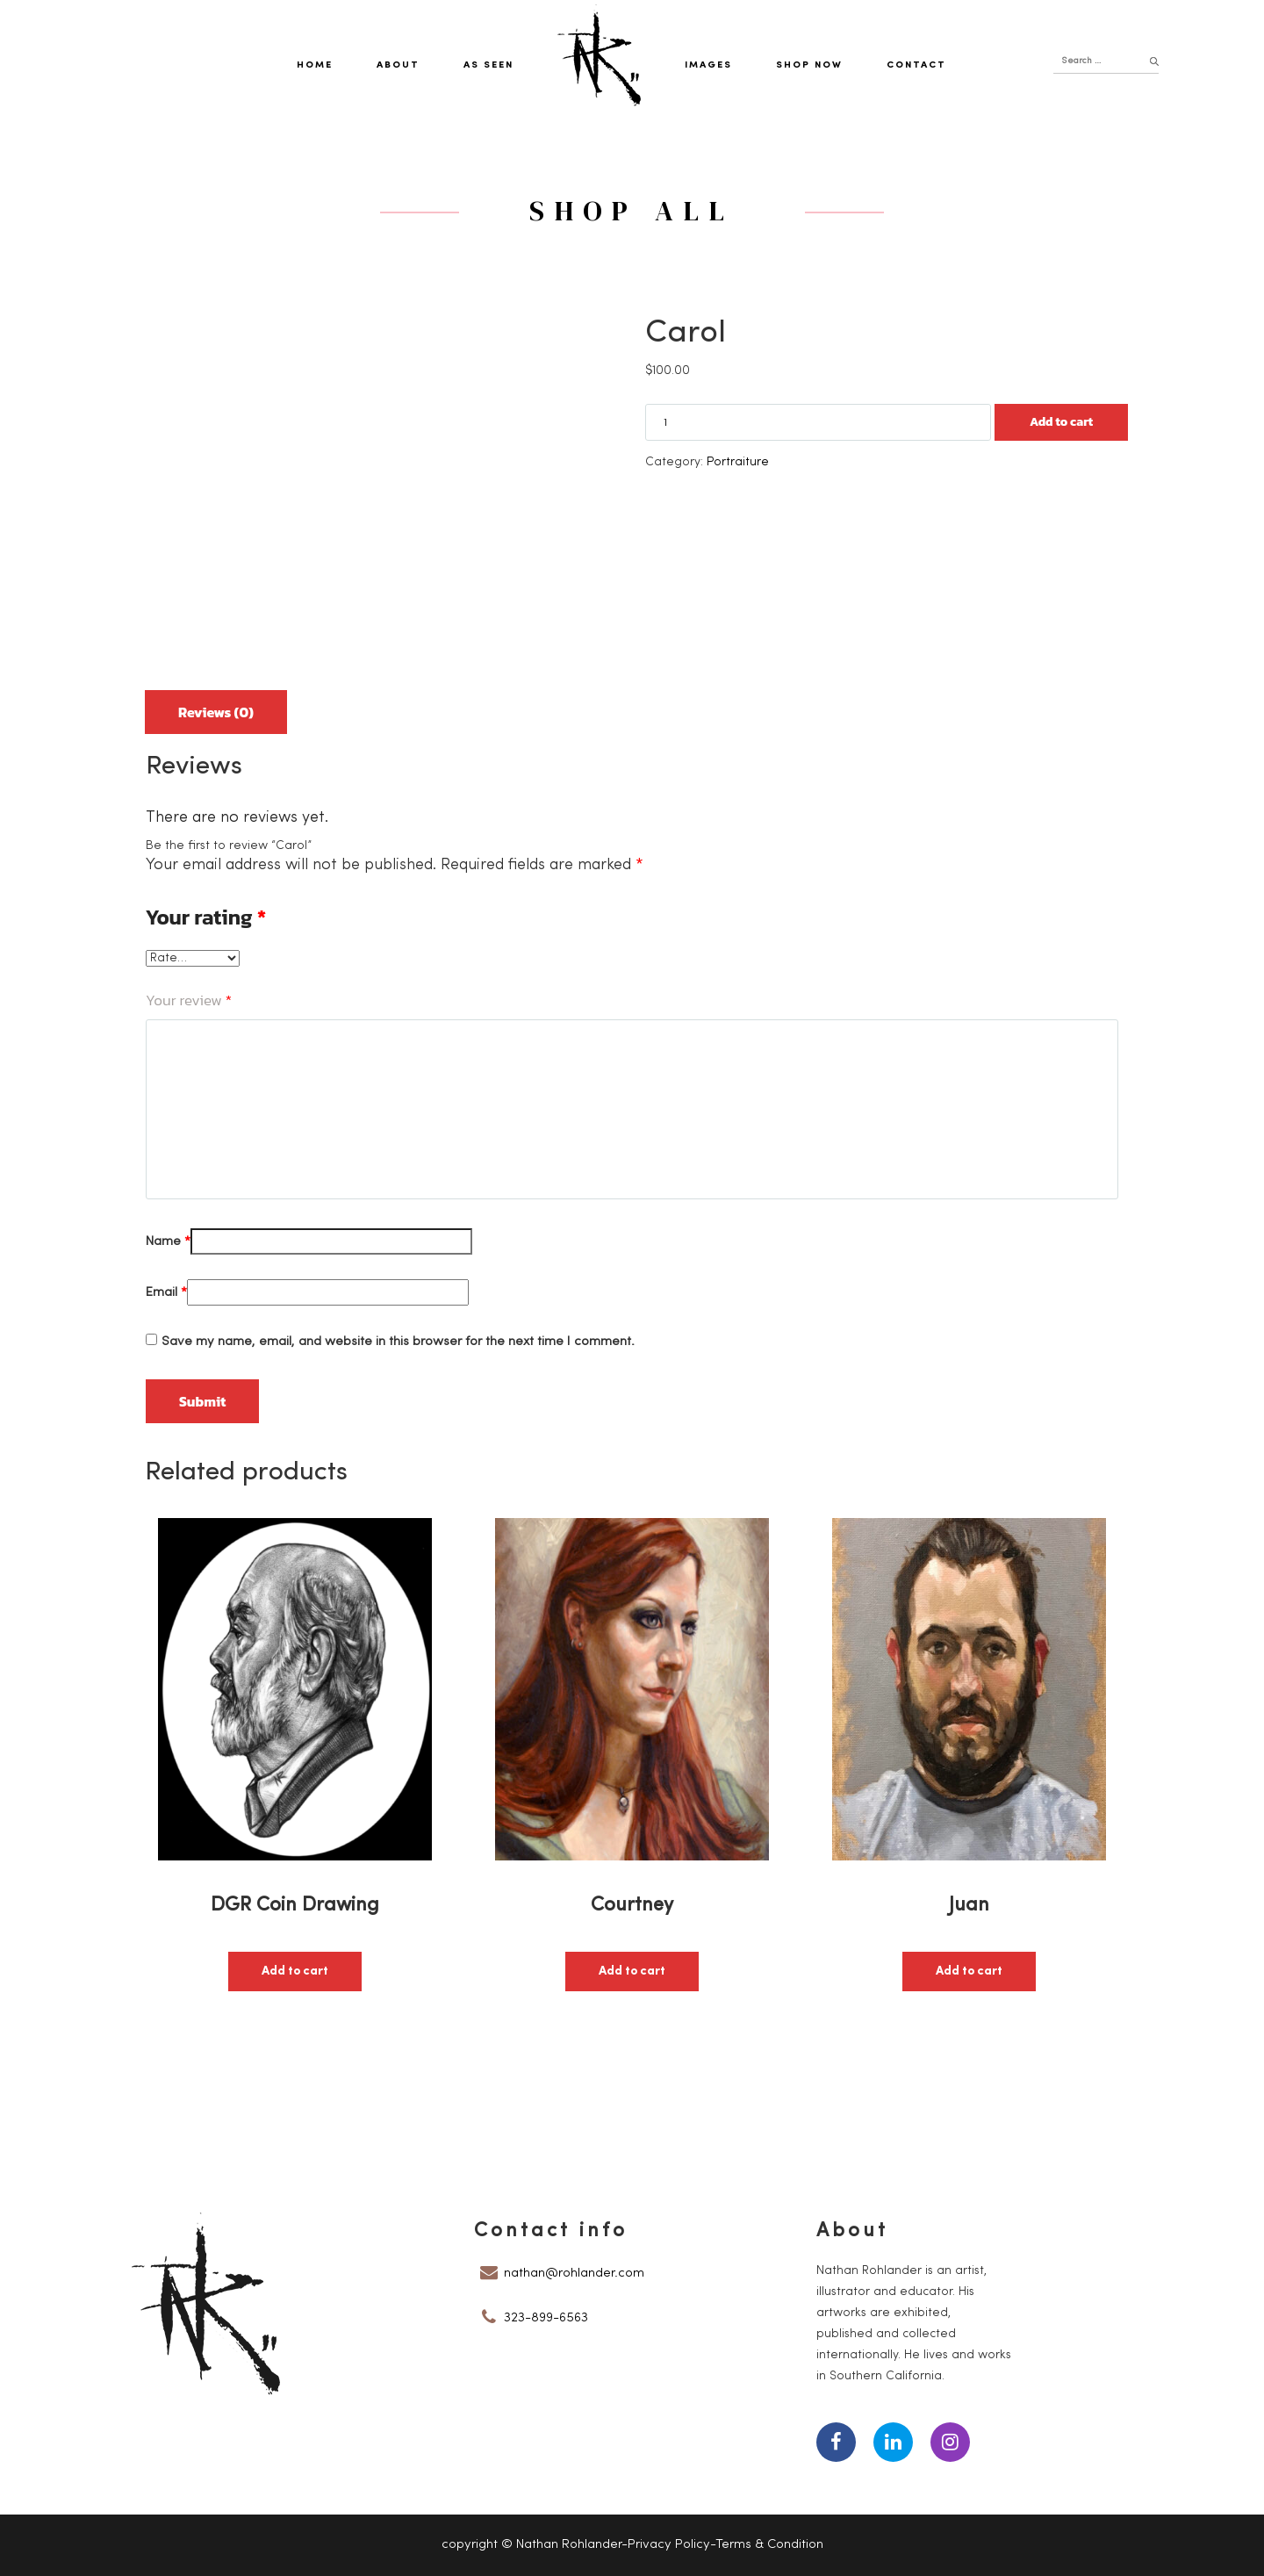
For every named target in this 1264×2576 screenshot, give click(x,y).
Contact (916, 65)
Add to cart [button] (295, 1971)
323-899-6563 (546, 2318)
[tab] (216, 705)
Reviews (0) (216, 712)
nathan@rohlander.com (574, 2273)
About (398, 65)
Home (315, 65)
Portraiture (738, 462)
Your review (189, 1000)
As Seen (488, 65)
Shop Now (809, 65)
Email (166, 1292)
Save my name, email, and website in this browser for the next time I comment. (398, 1342)
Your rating (206, 917)
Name (168, 1241)
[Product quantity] (818, 422)
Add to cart (1061, 422)
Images (708, 65)
